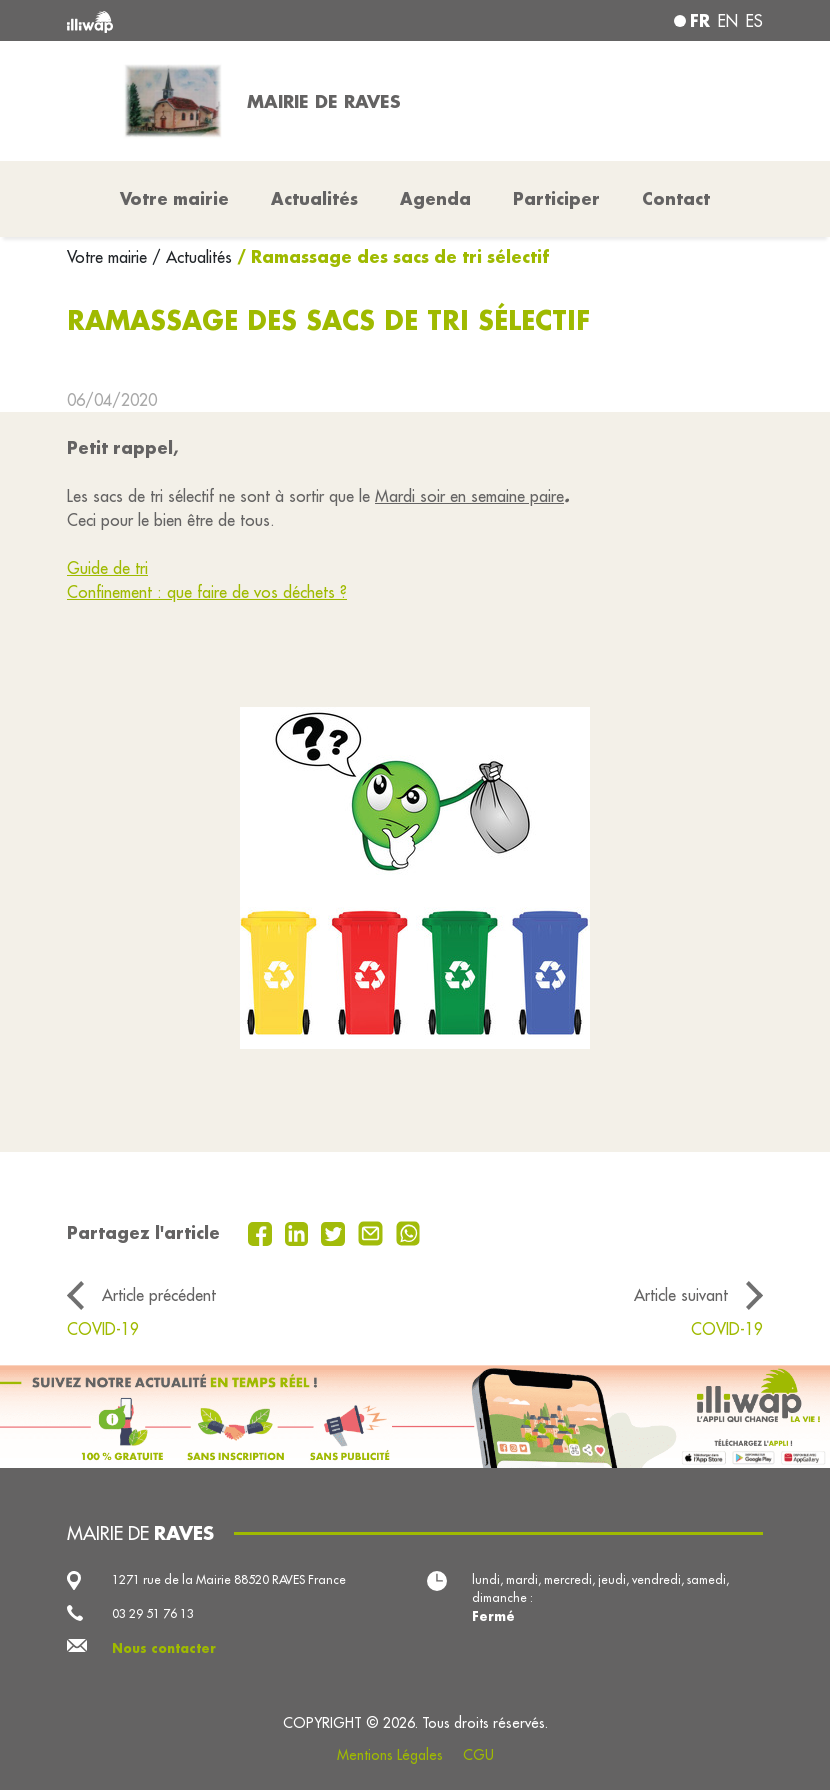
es (754, 21)
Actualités (314, 198)
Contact (676, 198)
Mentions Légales (390, 1755)
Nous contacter (164, 1648)
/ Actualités (192, 257)
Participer (556, 198)
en (728, 21)
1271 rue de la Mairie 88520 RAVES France (229, 1579)
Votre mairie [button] (174, 198)
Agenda (435, 198)
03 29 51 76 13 (153, 1613)
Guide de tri (107, 568)
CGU (478, 1755)
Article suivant (681, 1295)
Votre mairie (109, 257)
